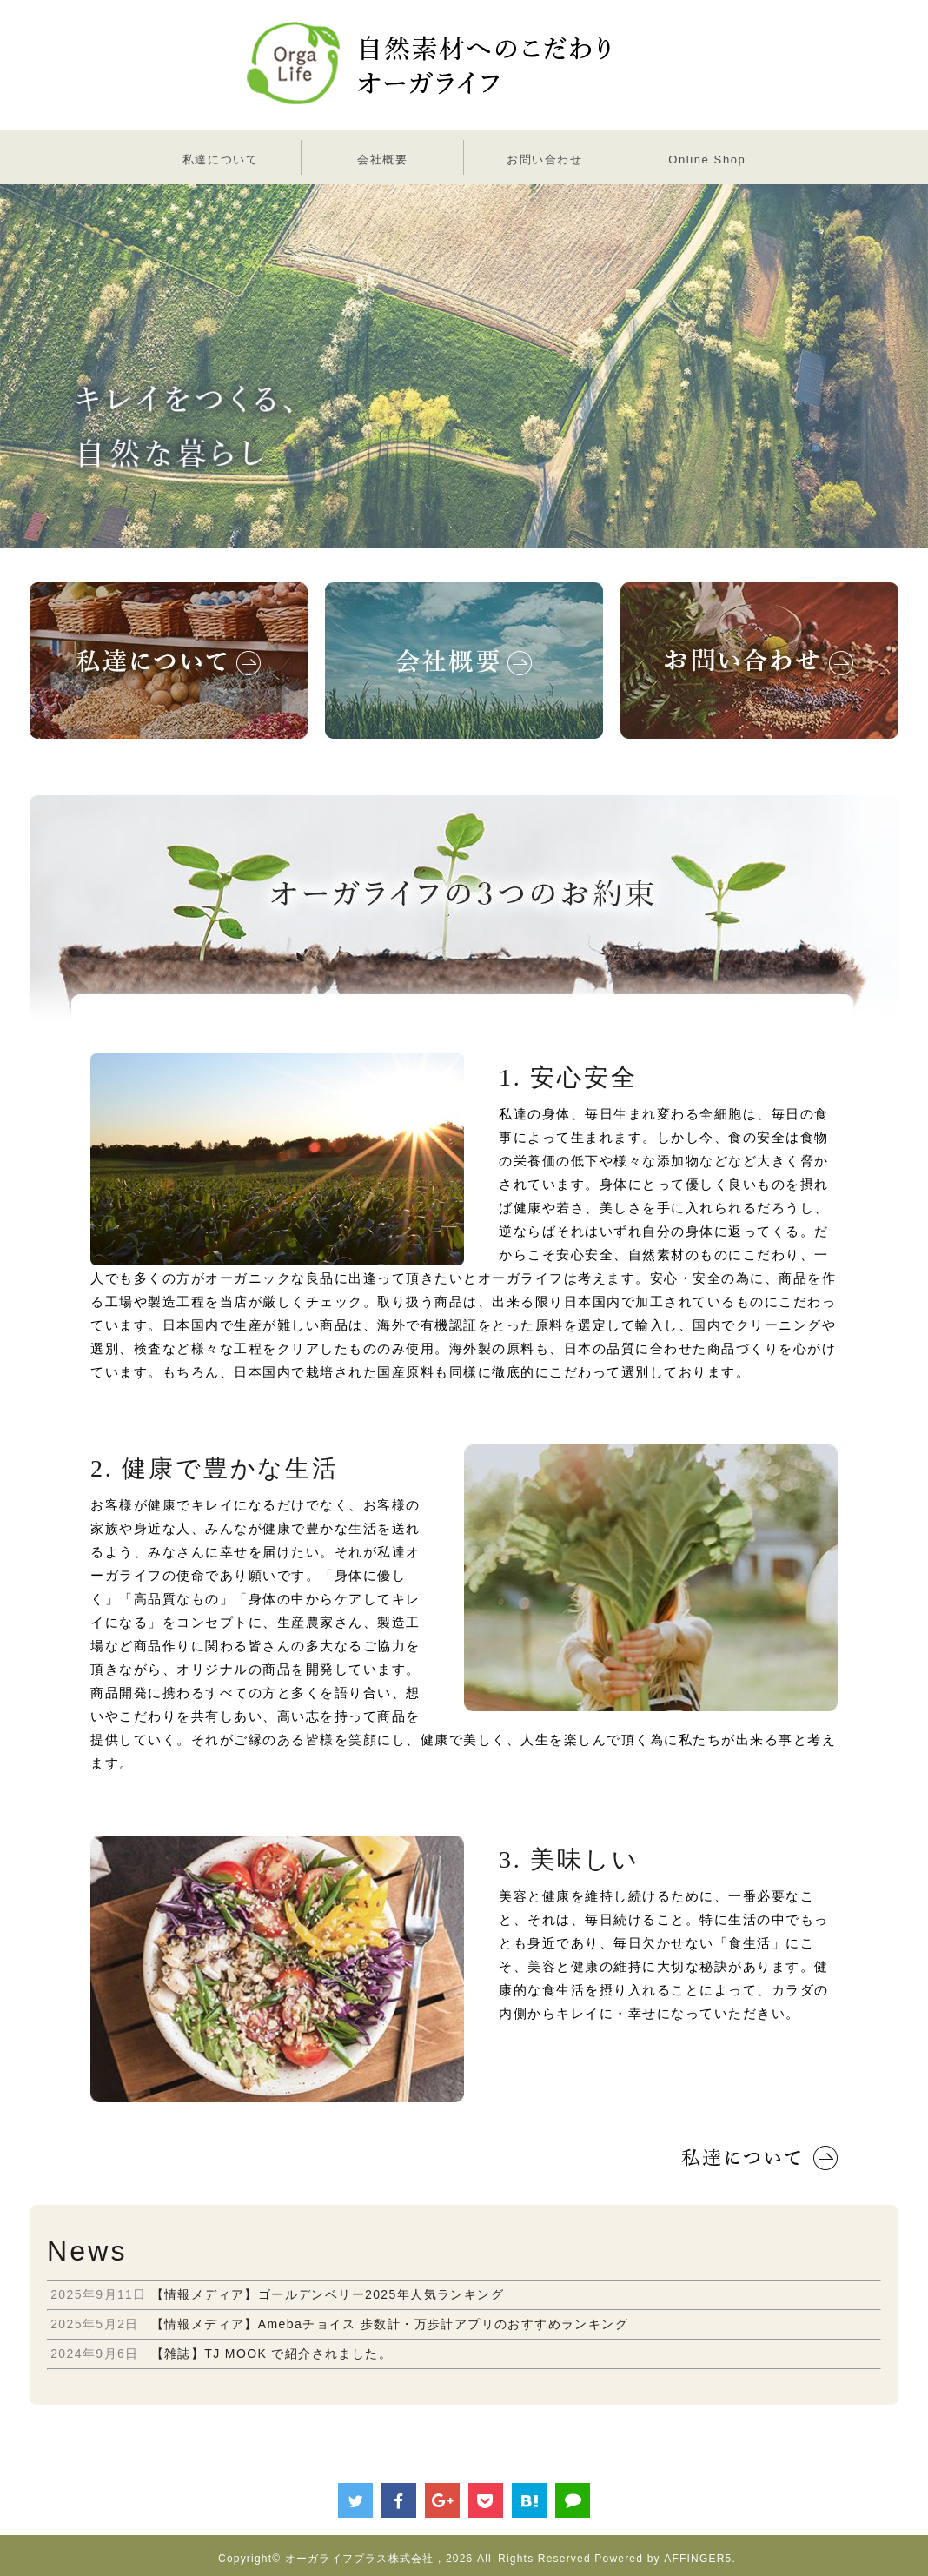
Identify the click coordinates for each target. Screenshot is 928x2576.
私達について (220, 159)
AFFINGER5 (698, 2559)
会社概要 (382, 159)
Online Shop (707, 159)
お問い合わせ (545, 159)
